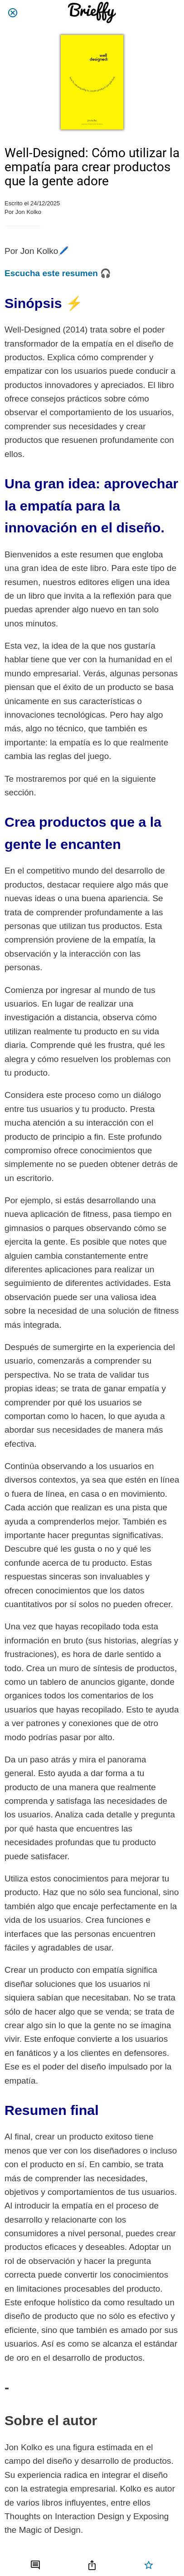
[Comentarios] (35, 2565)
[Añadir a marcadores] (149, 2565)
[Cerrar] (12, 12)
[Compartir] (92, 2565)
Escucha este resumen (51, 273)
